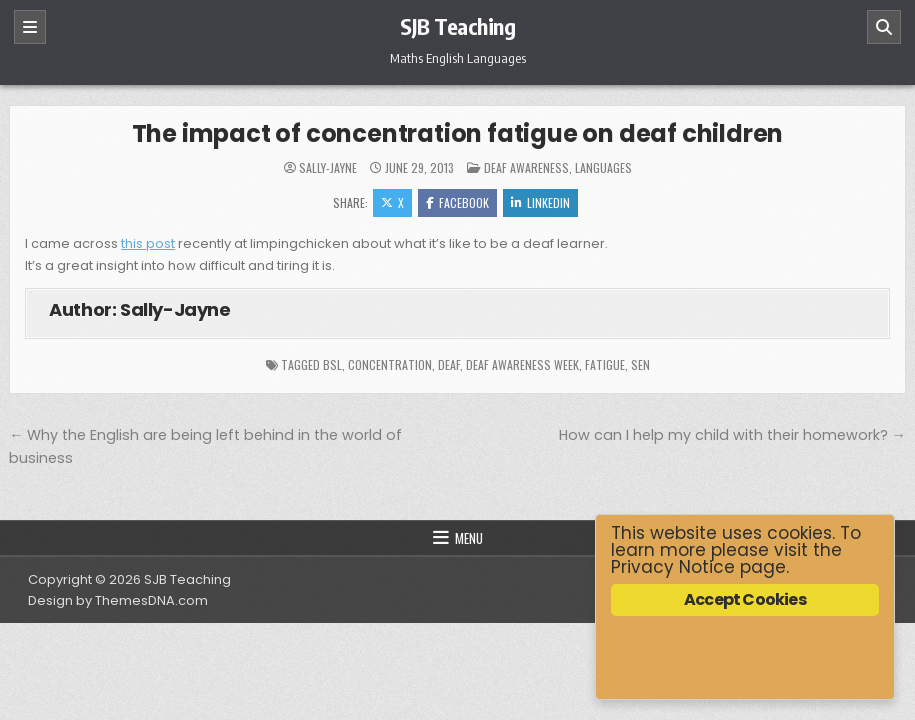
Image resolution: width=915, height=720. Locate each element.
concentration (390, 364)
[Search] (884, 27)
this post (148, 243)
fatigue (605, 364)
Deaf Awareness (526, 167)
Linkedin (540, 202)
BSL (332, 364)
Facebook (457, 202)
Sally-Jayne (328, 168)
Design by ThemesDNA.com (118, 600)
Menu (469, 538)
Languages (603, 167)
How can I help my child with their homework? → (732, 435)
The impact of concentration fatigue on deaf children (458, 133)
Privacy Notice (673, 567)
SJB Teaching (457, 26)
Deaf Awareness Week (522, 364)
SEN (640, 364)
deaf (449, 364)
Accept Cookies (745, 599)
